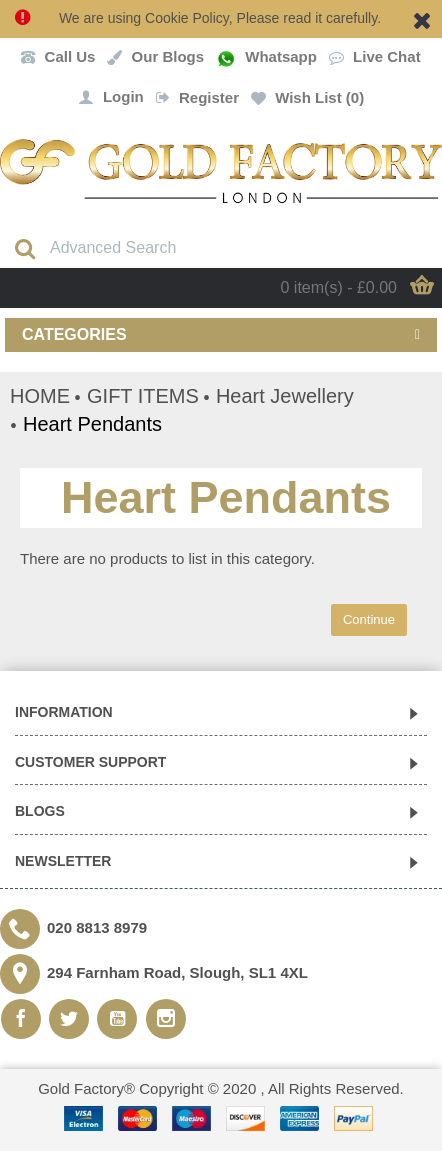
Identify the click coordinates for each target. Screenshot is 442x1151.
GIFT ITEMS (143, 396)
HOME (40, 396)
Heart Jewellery (285, 396)
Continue (369, 619)
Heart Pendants (92, 424)
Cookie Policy (187, 18)
